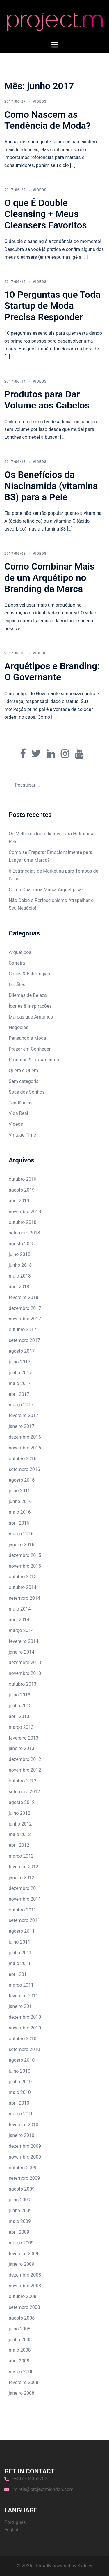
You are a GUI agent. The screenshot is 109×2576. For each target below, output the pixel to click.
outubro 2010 (22, 2038)
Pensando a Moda (27, 1038)
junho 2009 (20, 2210)
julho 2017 (19, 1362)
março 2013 (21, 1727)
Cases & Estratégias (29, 974)
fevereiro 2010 (23, 2124)
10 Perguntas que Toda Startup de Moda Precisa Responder (52, 306)
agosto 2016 (22, 1480)
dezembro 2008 (25, 2275)
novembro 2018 (25, 1211)
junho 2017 (20, 1372)
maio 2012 (20, 1834)
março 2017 (21, 1404)
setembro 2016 (24, 1469)
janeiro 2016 (21, 1544)
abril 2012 (19, 1845)
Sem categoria (24, 1081)
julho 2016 (19, 1490)
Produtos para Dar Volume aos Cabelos (47, 400)
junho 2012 (20, 1824)
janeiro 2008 (21, 2393)
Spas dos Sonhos (26, 1092)
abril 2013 (19, 1716)
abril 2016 (19, 1523)
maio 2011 (20, 1963)
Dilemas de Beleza (28, 995)
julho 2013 (19, 1695)
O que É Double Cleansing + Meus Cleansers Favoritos (45, 214)
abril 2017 (19, 1394)
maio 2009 (20, 2221)
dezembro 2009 (25, 2146)
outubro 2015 (22, 1576)
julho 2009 (19, 2200)
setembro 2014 (24, 1598)
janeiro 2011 (21, 2006)
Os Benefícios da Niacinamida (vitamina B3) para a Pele (51, 486)
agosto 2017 (22, 1351)
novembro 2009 (25, 2157)
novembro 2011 (25, 1899)
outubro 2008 (22, 2296)
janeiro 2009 (21, 2264)
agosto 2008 (22, 2318)
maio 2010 (20, 2092)
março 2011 (21, 1985)
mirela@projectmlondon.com (43, 2489)
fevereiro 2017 (23, 1415)
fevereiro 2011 (23, 1996)
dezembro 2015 (25, 1555)
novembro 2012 (25, 1770)
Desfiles (17, 984)
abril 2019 (19, 1201)
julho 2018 (19, 1254)
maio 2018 (20, 1276)
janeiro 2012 (21, 1877)
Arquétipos (20, 952)
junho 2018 (20, 1265)
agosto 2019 (22, 1190)
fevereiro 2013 (23, 1738)
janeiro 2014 (21, 1652)
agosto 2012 (22, 1802)
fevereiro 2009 (23, 2253)
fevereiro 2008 (23, 2382)
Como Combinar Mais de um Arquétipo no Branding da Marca (49, 577)
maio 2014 (20, 1609)
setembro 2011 (24, 1920)
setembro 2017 (24, 1340)
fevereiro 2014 (23, 1641)
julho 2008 (19, 2329)
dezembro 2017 (25, 1308)
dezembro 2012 (25, 1759)
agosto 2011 (22, 1931)
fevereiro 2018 (23, 1297)
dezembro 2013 (25, 1662)
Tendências (21, 1103)
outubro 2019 (22, 1179)
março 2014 (21, 1630)
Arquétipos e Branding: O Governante (52, 671)
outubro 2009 (22, 2167)
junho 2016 (20, 1501)
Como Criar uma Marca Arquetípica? (46, 889)
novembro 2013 (25, 1673)
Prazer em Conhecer (30, 1049)
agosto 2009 (22, 2189)
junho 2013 (20, 1705)
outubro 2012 (22, 1781)
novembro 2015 (25, 1566)
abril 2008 (19, 2361)
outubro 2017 (22, 1329)
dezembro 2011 (25, 1888)
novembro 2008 (25, 2285)
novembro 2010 (25, 2028)
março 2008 (21, 2371)
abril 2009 (19, 2232)
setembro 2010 (24, 2049)
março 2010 (21, 2114)
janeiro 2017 (21, 1426)
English (11, 2530)
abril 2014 (19, 1619)
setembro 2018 (24, 1233)
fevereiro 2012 (23, 1867)
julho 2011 (19, 1942)
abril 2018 (19, 1286)
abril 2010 (19, 2103)
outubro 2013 (22, 1684)
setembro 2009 (24, 2178)
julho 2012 (19, 1813)
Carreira (17, 963)
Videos (40, 101)
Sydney (84, 2565)
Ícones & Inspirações (30, 1006)
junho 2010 (20, 2082)
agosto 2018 (22, 1243)
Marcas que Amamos (31, 1017)
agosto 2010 (22, 2060)
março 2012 (21, 1856)
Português (15, 2522)
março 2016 (21, 1534)
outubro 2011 (22, 1910)
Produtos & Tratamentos (34, 1060)
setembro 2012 (24, 1791)
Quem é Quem (23, 1070)
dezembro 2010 (25, 2017)
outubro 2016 (22, 1458)
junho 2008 (20, 2339)
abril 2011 (19, 1974)
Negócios (18, 1027)
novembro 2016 (25, 1448)
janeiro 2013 (21, 1748)
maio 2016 (20, 1512)
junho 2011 (20, 1952)
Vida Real (18, 1113)
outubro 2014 (22, 1587)
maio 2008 (20, 2350)
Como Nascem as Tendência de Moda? (47, 120)
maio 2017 (20, 1383)
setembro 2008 (24, 2307)
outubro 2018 (22, 1222)
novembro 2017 (25, 1319)
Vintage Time (22, 1135)
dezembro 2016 (25, 1437)
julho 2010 (19, 2071)
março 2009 (21, 2243)
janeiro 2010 (21, 2135)
